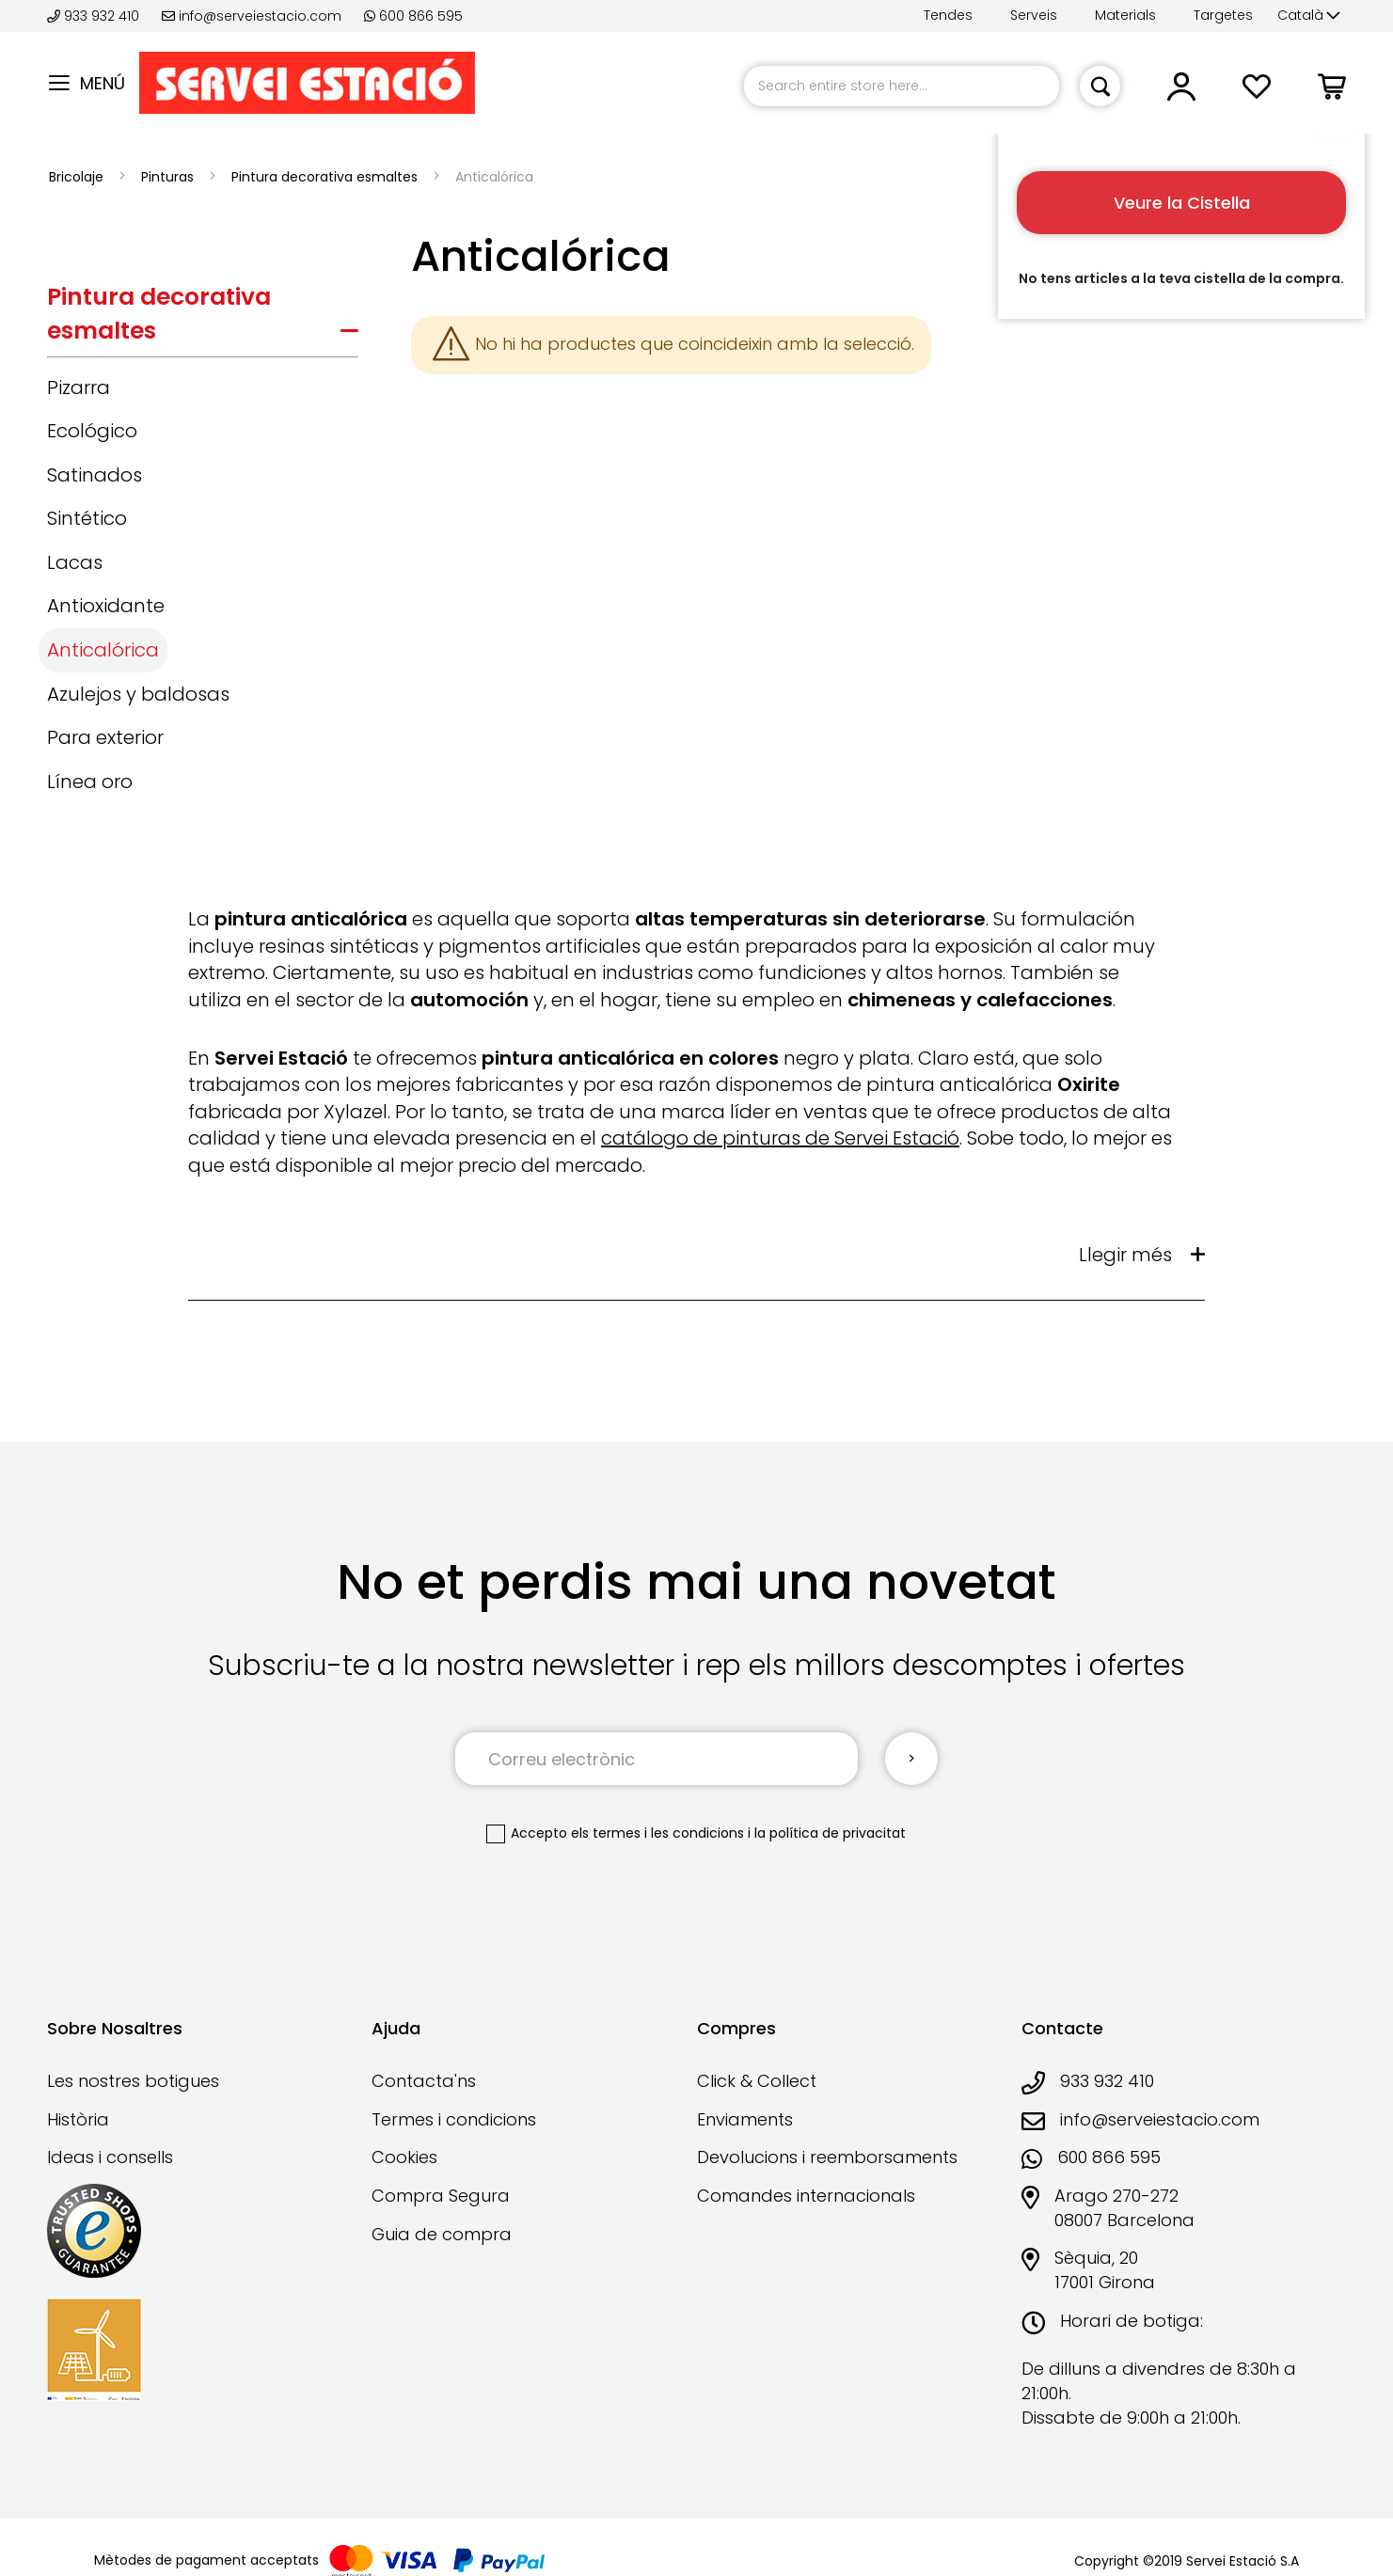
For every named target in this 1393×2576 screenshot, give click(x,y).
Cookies (404, 2157)
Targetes (1223, 15)
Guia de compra (442, 2234)
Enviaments (745, 2119)
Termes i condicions (454, 2119)
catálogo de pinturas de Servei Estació (780, 1138)
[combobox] (901, 86)
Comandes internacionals (806, 2195)
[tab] (202, 318)
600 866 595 (413, 16)
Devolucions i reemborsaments (827, 2157)
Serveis (1033, 15)
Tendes (948, 15)
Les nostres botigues (133, 2081)
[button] (1308, 16)
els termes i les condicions (657, 1833)
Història (78, 2119)
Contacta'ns (424, 2081)
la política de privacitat (830, 1833)
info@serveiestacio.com (251, 16)
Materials (1125, 15)
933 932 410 (95, 16)
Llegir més (1125, 1254)
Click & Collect (756, 2081)
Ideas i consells (110, 2157)
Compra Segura (441, 2195)
